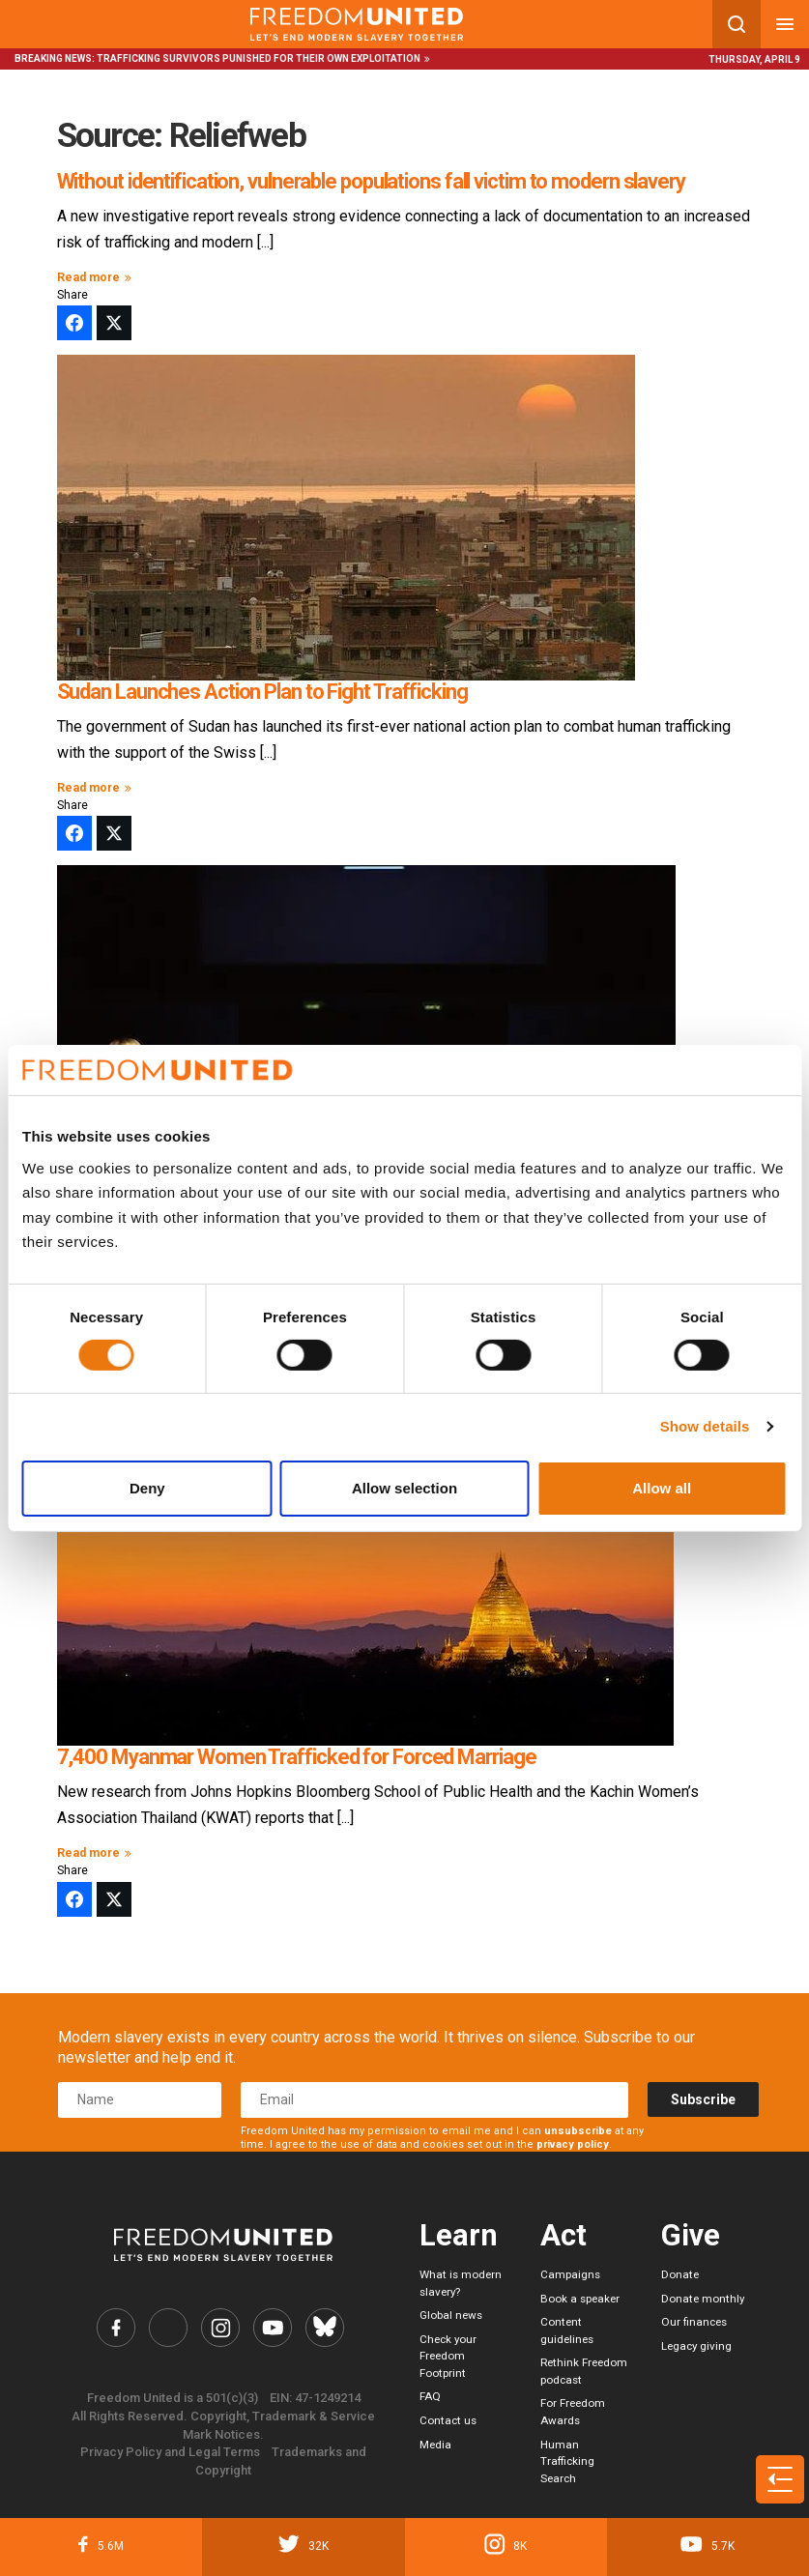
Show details (705, 1426)
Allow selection (404, 1488)
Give (690, 2235)
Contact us (448, 2420)
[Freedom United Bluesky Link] (324, 2327)
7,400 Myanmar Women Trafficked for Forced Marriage (296, 1757)
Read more (96, 277)
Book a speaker (580, 2298)
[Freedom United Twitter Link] (168, 2327)
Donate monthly (702, 2298)
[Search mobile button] (736, 24)
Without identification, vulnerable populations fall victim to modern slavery (371, 181)
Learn (458, 2235)
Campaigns (570, 2274)
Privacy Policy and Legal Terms (170, 2452)
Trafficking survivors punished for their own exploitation (258, 58)
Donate (680, 2274)
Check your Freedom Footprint (448, 2356)
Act (563, 2235)
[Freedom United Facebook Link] (116, 2327)
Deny (147, 1488)
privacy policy (572, 2144)
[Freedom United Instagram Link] (220, 2327)
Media (435, 2444)
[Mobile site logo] (356, 24)
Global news (450, 2315)
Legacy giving (696, 2346)
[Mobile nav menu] (785, 24)
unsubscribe (578, 2131)
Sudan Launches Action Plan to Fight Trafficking (262, 692)
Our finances (694, 2322)
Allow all (661, 1488)
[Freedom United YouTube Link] (272, 2327)
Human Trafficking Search (567, 2461)
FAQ (430, 2396)
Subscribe (703, 2099)
